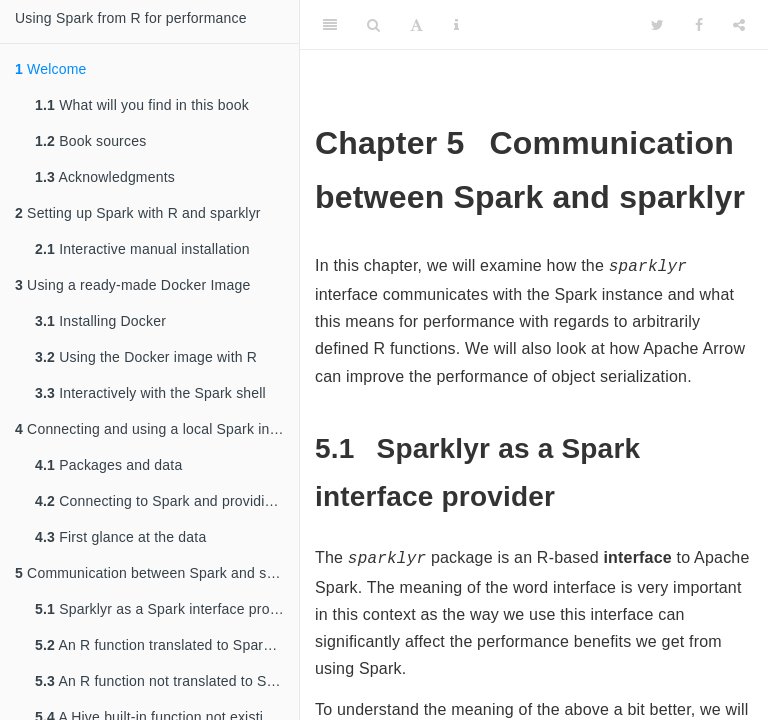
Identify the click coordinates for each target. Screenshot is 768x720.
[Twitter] (657, 25)
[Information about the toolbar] (456, 25)
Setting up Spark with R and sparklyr (138, 213)
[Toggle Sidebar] (330, 25)
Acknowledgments (105, 177)
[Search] (373, 25)
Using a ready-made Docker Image (132, 285)
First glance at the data (120, 537)
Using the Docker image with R (146, 357)
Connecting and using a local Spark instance (157, 429)
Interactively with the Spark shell (150, 393)
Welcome (51, 69)
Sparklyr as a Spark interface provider (167, 609)
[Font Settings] (416, 25)
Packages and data (108, 465)
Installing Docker (100, 321)
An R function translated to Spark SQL (167, 645)
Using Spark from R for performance (131, 18)
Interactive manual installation (142, 249)
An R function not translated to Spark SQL (167, 681)
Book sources (90, 141)
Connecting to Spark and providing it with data (167, 501)
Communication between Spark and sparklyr (157, 573)
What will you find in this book (142, 105)
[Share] (739, 25)
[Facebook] (699, 25)
